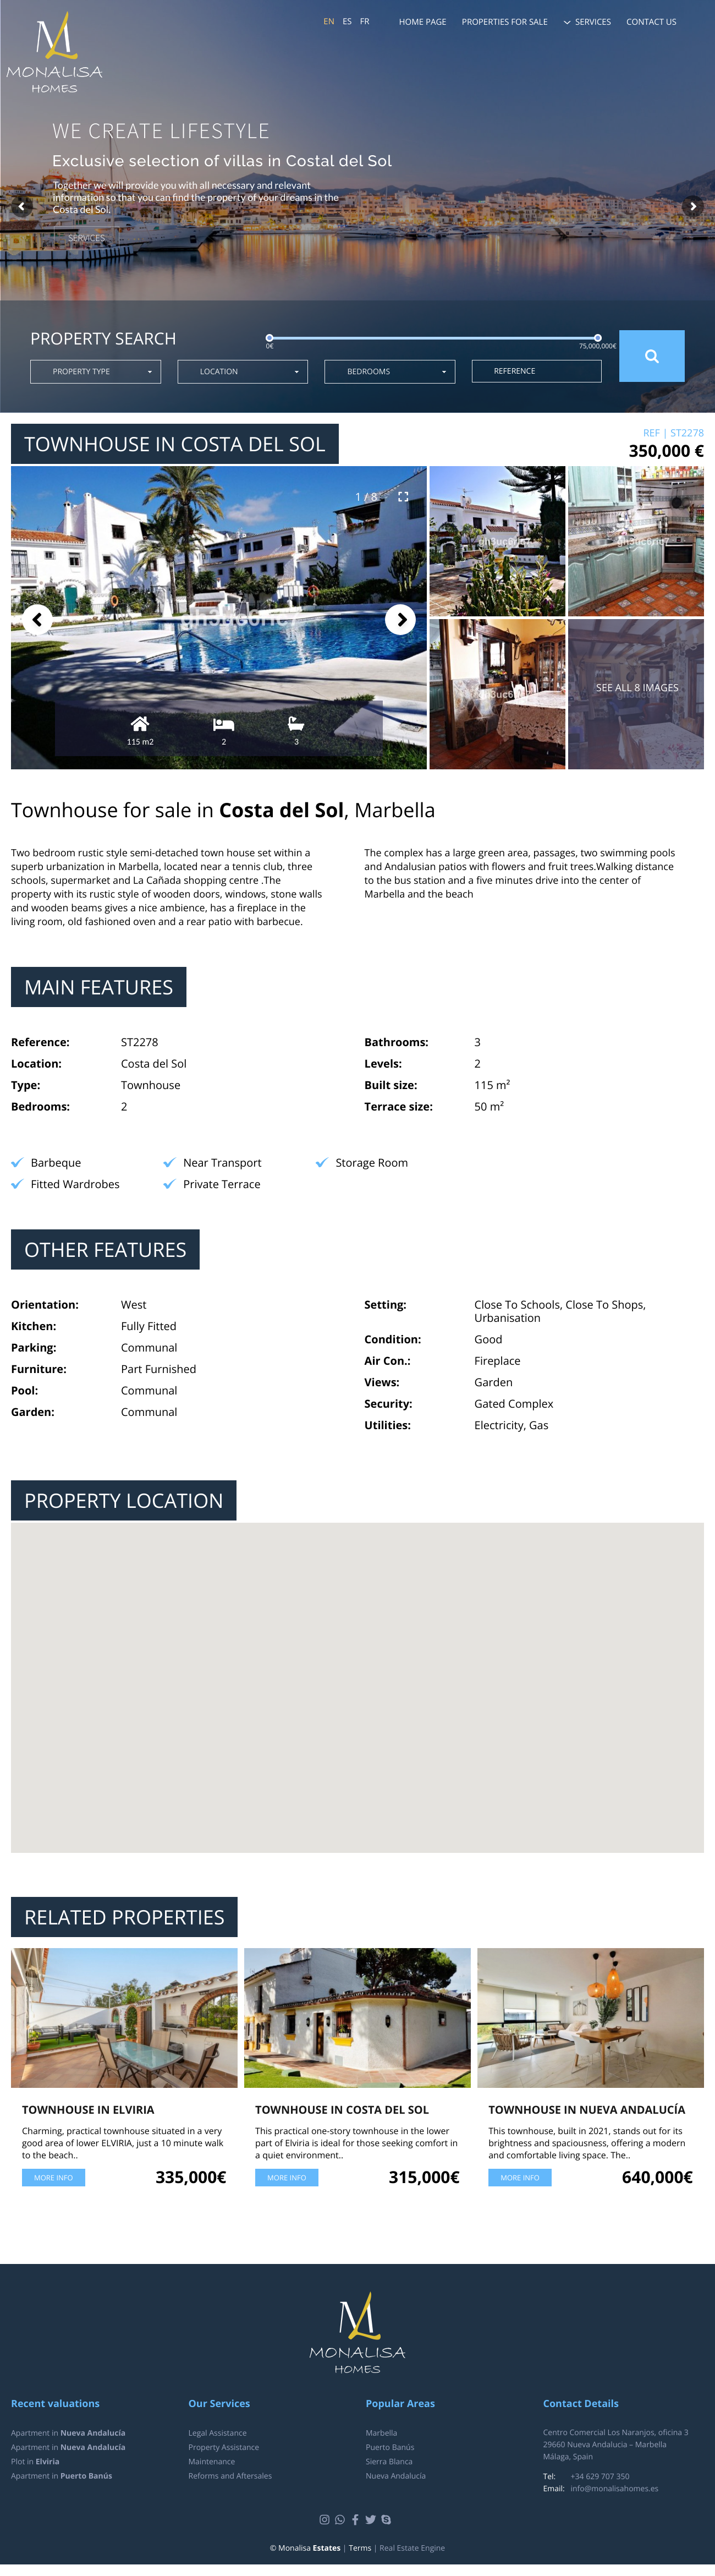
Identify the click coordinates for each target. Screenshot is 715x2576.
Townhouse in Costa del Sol (342, 2109)
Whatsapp (341, 2519)
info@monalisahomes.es (615, 2489)
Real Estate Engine (412, 2548)
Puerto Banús (390, 2447)
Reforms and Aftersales (230, 2476)
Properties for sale (505, 22)
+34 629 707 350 (600, 2476)
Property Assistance (224, 2447)
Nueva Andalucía (396, 2476)
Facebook (357, 2519)
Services (593, 22)
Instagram (326, 2519)
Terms (360, 2548)
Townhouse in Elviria (88, 2109)
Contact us (651, 22)
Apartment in (68, 2433)
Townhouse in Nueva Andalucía (586, 2109)
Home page (423, 22)
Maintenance (212, 2462)
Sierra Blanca (389, 2462)
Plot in (35, 2462)
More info (53, 2178)
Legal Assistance (218, 2433)
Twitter (372, 2519)
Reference (514, 371)
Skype (387, 2519)
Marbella (381, 2433)
